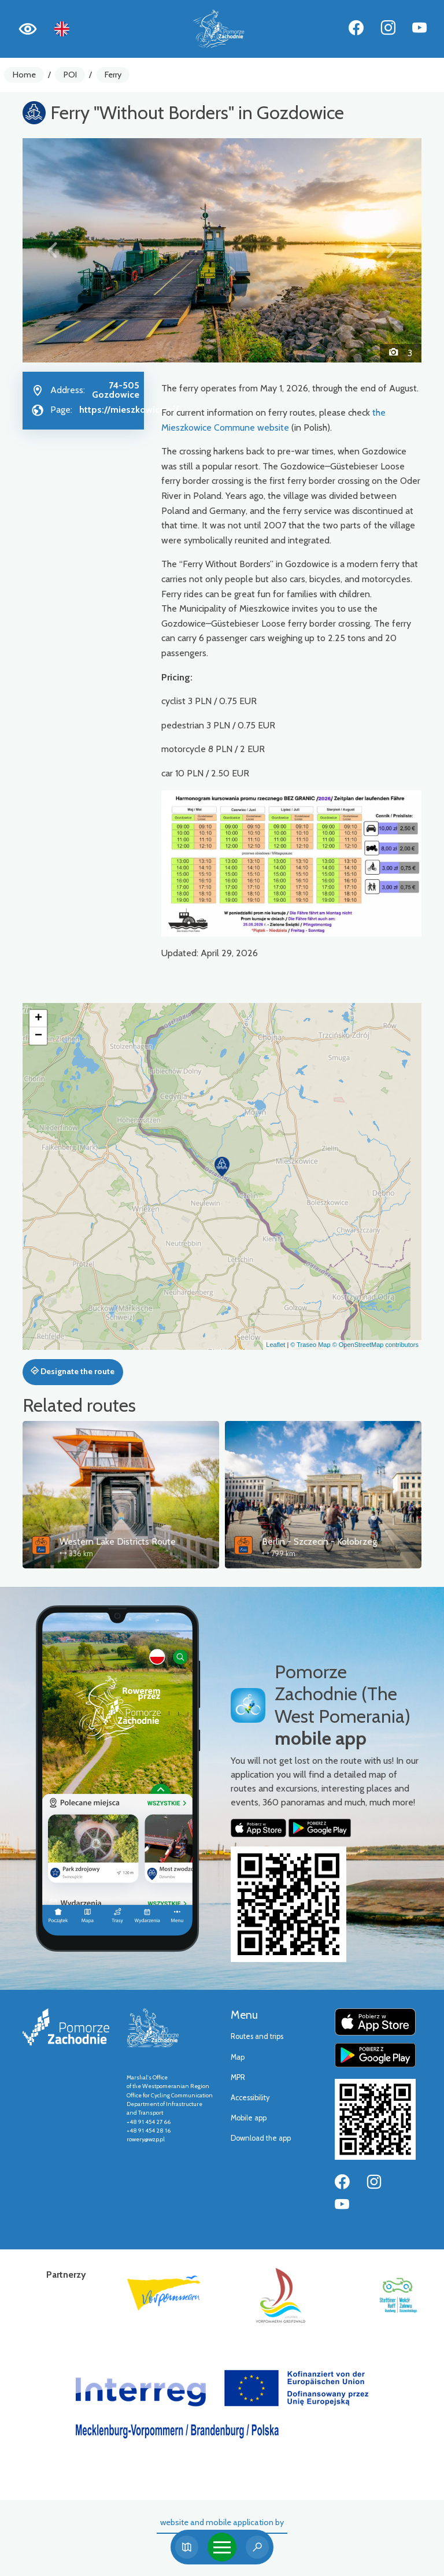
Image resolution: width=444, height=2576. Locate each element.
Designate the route (72, 1371)
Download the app (261, 2138)
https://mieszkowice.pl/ (129, 409)
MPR (238, 2077)
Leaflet (275, 1344)
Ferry (113, 74)
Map (238, 2057)
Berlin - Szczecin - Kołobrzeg (319, 1541)
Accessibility (250, 2097)
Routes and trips (257, 2036)
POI (70, 74)
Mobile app (249, 2118)
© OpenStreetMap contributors (375, 1344)
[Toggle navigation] (222, 2547)
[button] (53, 250)
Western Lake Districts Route (118, 1541)
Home (24, 74)
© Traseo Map (310, 1344)
